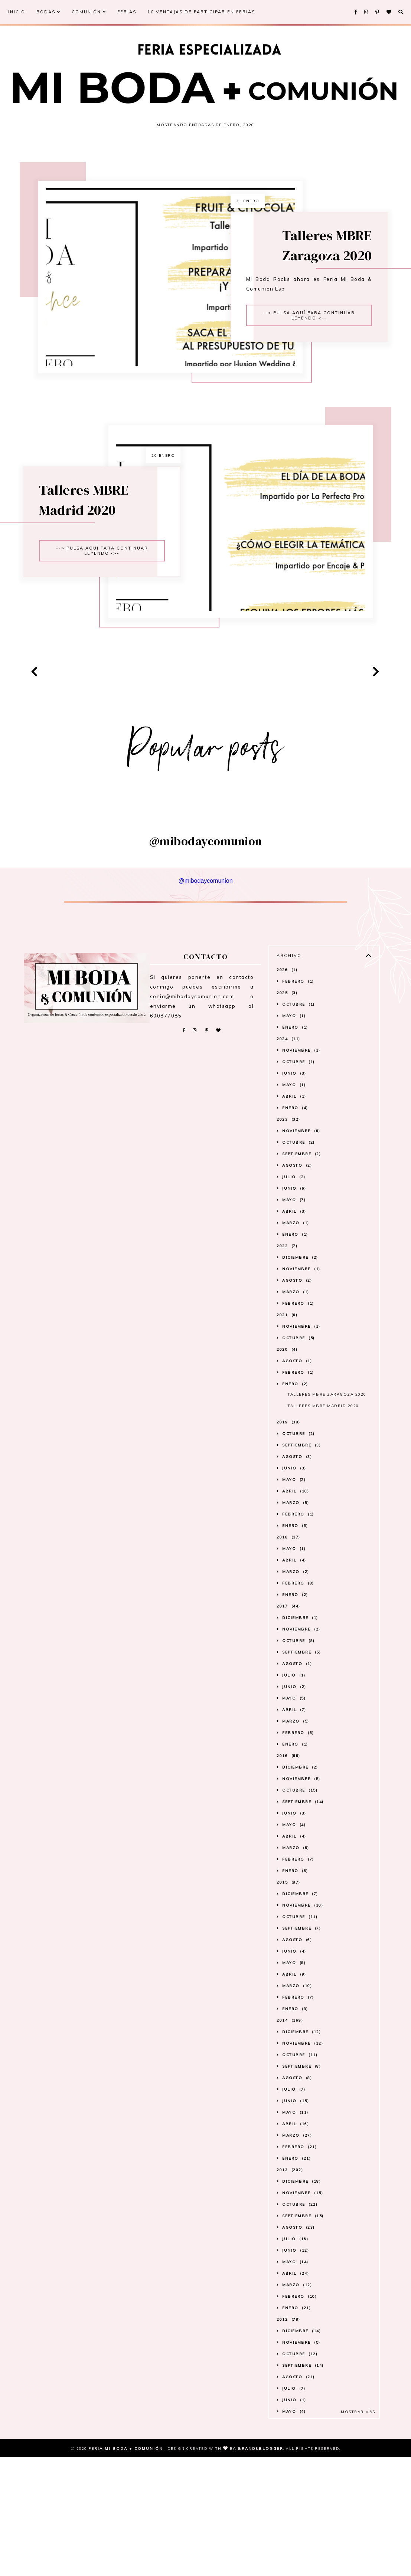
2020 (287, 1492)
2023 (288, 1262)
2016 (288, 1899)
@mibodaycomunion (205, 1024)
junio (294, 1216)
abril (294, 1239)
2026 (287, 1113)
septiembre (301, 1297)
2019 (288, 1565)
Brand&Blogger (260, 2567)
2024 (288, 1182)
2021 (287, 1458)
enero (295, 1170)
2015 (288, 2025)
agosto (297, 1308)
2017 (288, 1749)
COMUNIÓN (89, 11)
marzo (295, 1366)
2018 (288, 1680)
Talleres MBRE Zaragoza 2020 (353, 274)
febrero (298, 1124)
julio (294, 1320)
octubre (298, 1147)
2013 (290, 2313)
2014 (290, 2163)
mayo (294, 1159)
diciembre (300, 1400)
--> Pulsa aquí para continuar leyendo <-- (340, 345)
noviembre (301, 1193)
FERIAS (126, 11)
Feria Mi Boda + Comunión (126, 2567)
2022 (287, 1389)
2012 (288, 2462)
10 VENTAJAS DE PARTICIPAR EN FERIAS (201, 11)
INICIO (16, 11)
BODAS (48, 11)
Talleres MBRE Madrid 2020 (56, 588)
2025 (287, 1136)
